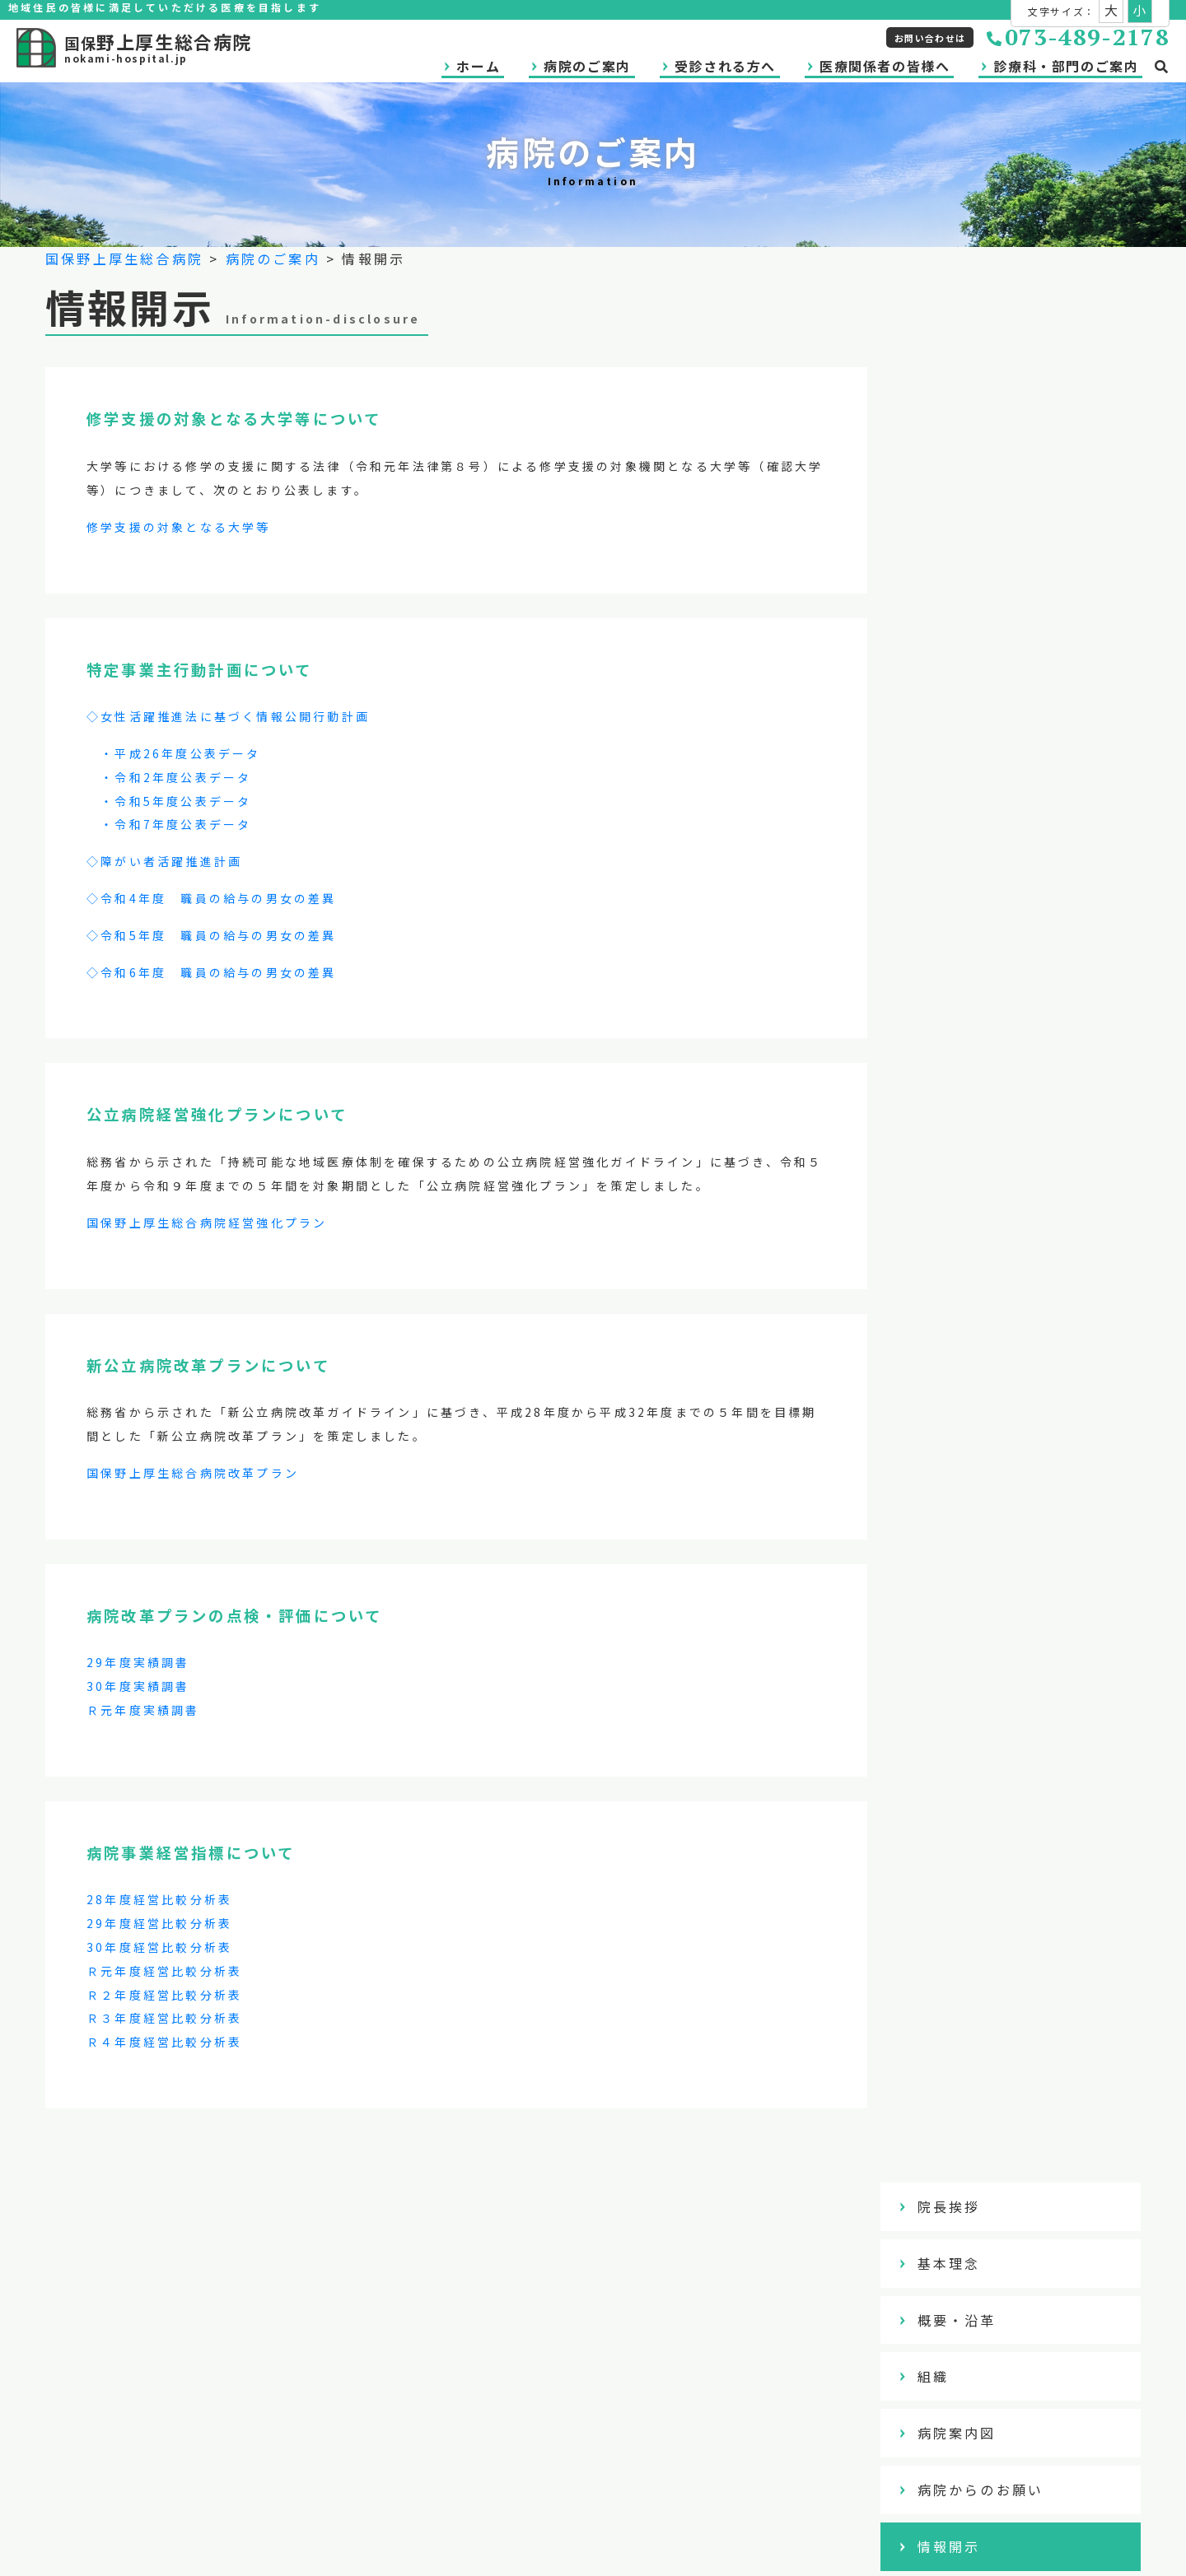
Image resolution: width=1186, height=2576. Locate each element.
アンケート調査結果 (1013, 768)
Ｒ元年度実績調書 (143, 1710)
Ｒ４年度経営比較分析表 (164, 2041)
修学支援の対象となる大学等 (178, 527)
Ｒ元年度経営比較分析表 (164, 1971)
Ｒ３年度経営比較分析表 (164, 2018)
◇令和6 (112, 972)
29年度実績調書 (138, 1662)
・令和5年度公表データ (168, 801)
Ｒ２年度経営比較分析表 (164, 1995)
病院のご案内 (587, 66)
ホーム (478, 66)
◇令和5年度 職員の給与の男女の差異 (211, 935)
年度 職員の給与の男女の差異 (237, 972)
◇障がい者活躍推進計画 (164, 861)
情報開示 (974, 655)
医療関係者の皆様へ (884, 66)
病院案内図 (981, 542)
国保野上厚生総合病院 (124, 258)
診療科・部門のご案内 (1065, 66)
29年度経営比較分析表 (159, 1923)
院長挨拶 (974, 315)
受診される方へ (725, 66)
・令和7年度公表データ (168, 824)
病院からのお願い (1005, 598)
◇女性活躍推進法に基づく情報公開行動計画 (228, 716)
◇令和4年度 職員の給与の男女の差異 (211, 898)
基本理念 (974, 372)
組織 (958, 485)
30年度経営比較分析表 (159, 1947)
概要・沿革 (981, 428)
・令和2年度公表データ (168, 777)
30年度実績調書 (138, 1686)
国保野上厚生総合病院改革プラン (192, 1473)
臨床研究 (974, 711)
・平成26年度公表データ (173, 753)
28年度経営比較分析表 (159, 1899)
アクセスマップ (997, 825)
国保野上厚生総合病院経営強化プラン (206, 1222)
